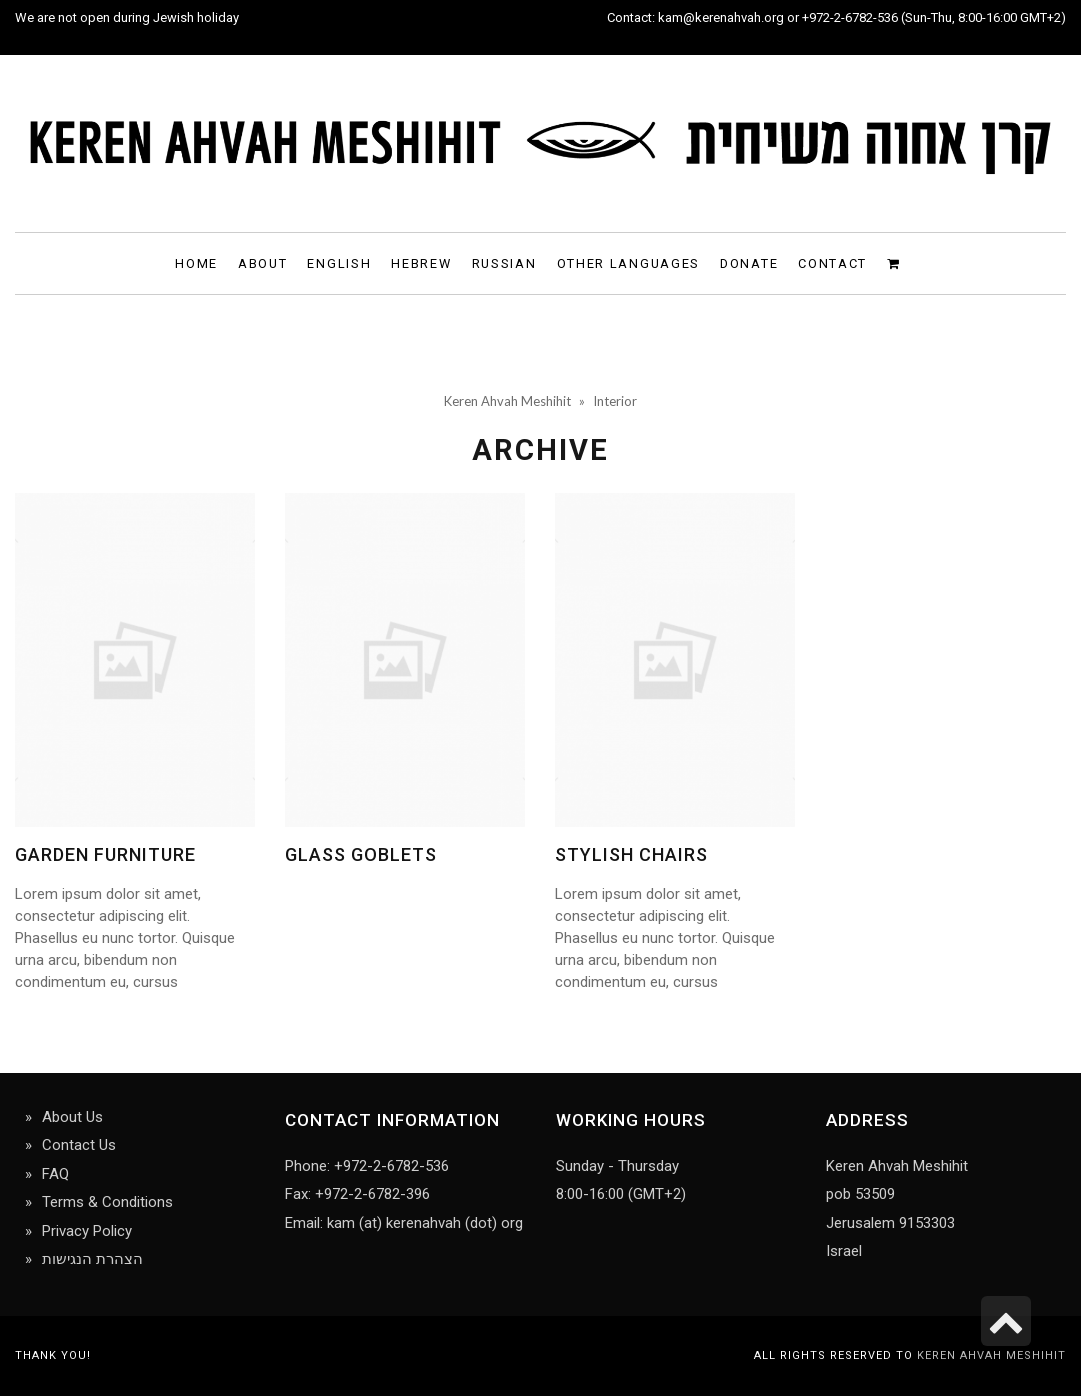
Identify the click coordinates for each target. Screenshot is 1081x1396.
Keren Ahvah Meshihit (991, 1355)
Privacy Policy (87, 1231)
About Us (72, 1117)
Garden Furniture (105, 854)
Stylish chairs (631, 854)
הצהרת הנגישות (92, 1259)
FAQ (55, 1174)
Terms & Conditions (107, 1202)
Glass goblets (361, 854)
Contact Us (79, 1145)
